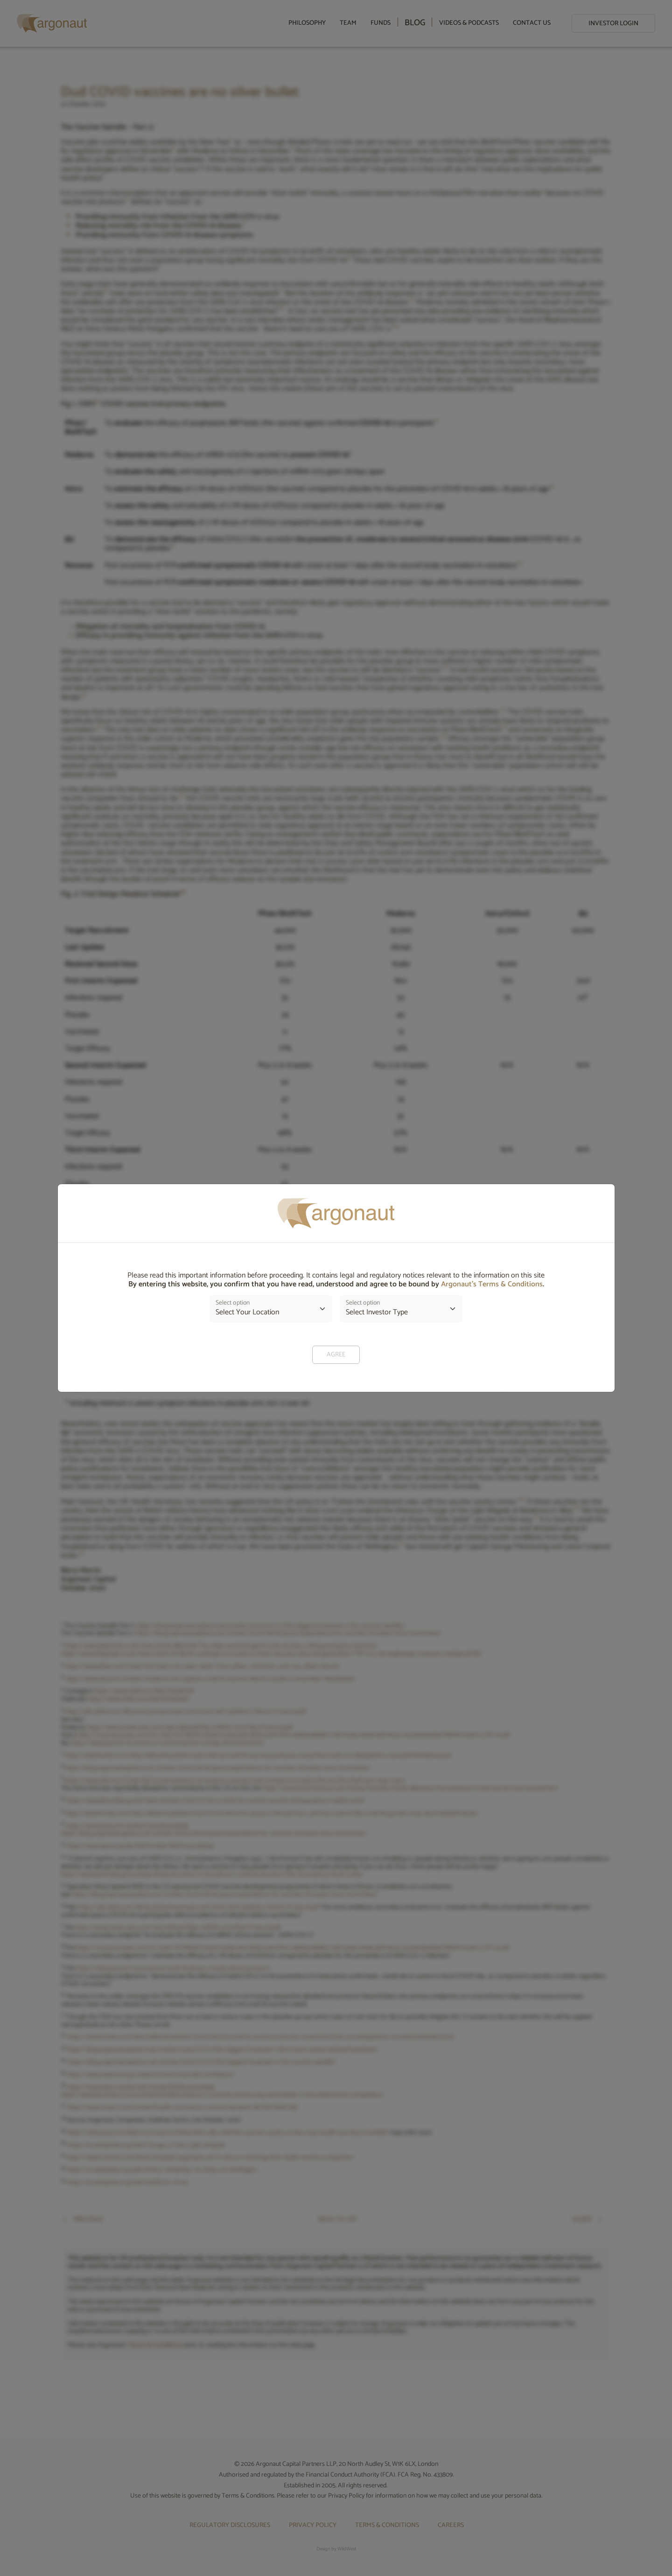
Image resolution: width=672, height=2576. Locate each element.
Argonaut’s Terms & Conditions (492, 1284)
